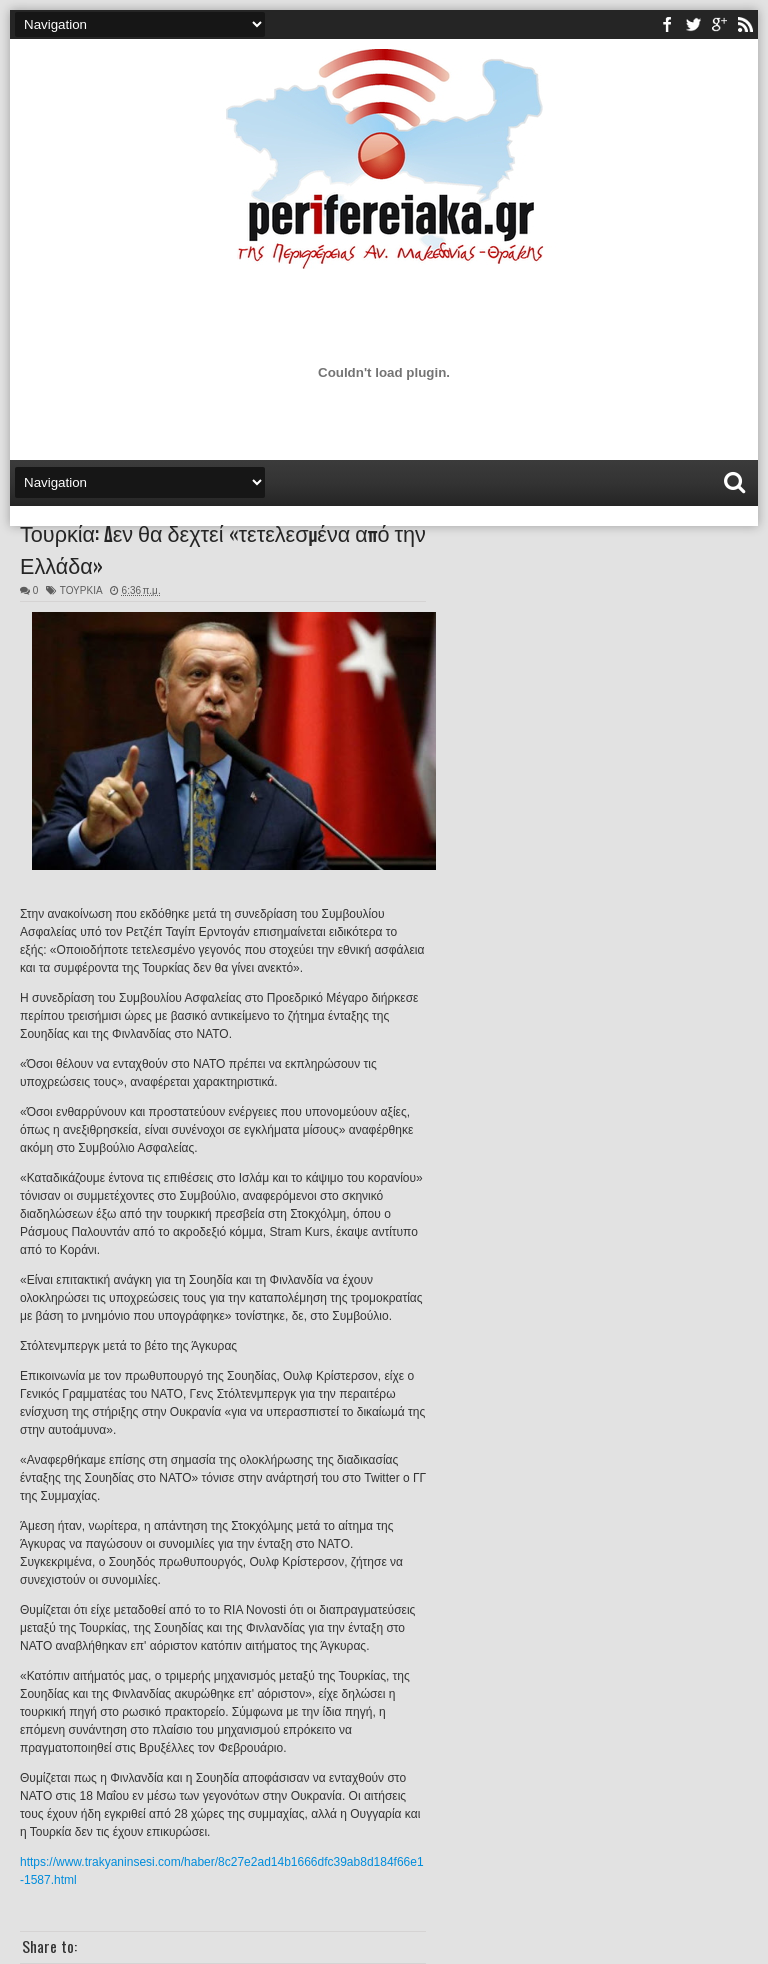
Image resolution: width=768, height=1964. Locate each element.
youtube (719, 24)
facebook (667, 24)
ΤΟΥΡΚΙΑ (81, 590)
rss (745, 24)
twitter (693, 24)
